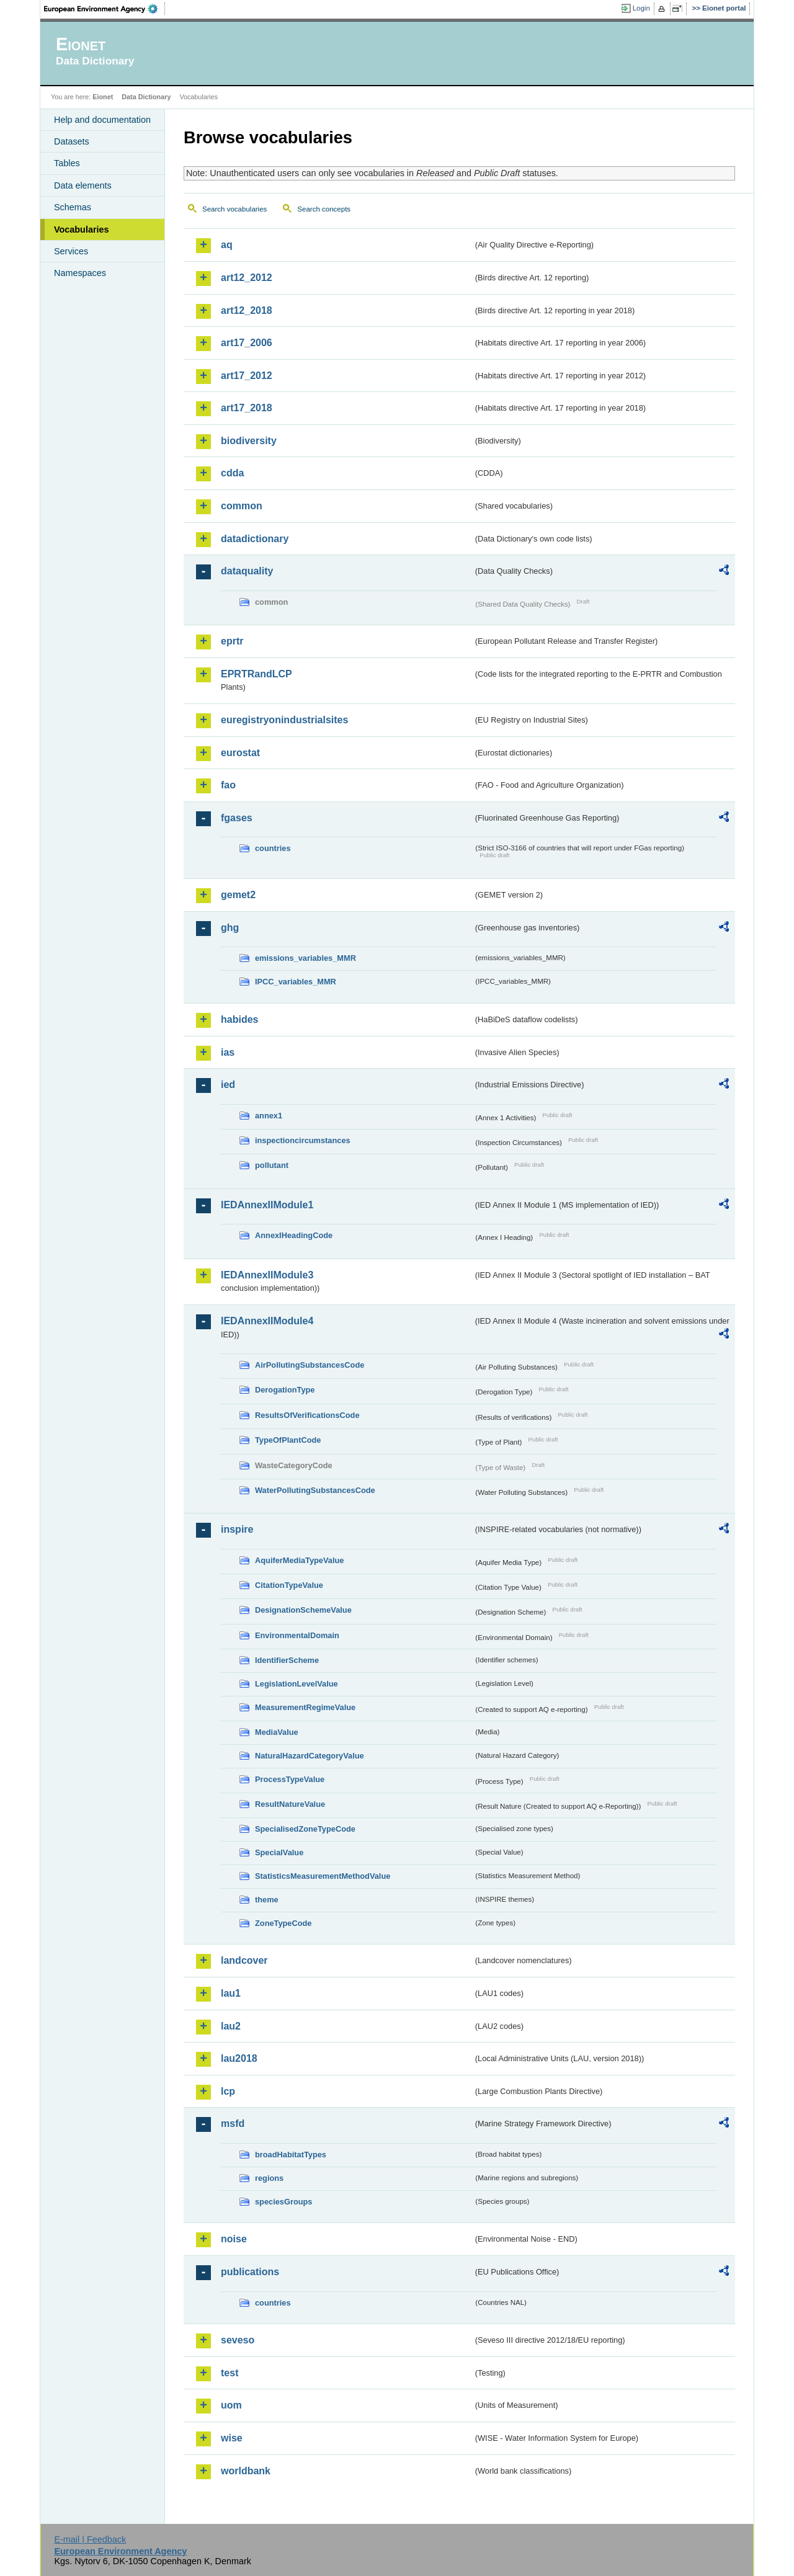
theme (267, 1899)
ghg (230, 927)
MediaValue (276, 1732)
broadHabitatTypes (290, 2154)
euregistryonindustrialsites (284, 720)
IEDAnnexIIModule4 (267, 1321)
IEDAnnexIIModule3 (267, 1275)
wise (232, 2438)
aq (227, 244)
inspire (237, 1529)
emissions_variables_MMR (305, 958)
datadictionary (254, 538)
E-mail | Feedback (90, 2539)
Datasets (71, 141)
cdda (232, 473)
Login (641, 8)
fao (228, 785)
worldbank (245, 2471)
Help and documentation (102, 120)
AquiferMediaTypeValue (299, 1560)
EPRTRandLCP (256, 674)
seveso (237, 2340)
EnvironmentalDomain (297, 1635)
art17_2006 (246, 342)
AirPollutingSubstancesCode (309, 1365)
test (229, 2373)
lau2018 (239, 2058)
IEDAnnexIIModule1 (267, 1205)
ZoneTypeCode (283, 1923)
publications (250, 2271)
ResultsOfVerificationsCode (307, 1415)
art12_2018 (246, 310)
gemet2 (238, 894)
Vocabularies (81, 229)
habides (239, 1019)
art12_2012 (246, 277)
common (241, 506)
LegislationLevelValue (296, 1683)
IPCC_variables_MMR (295, 981)
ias (227, 1052)
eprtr (232, 641)
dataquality (247, 571)
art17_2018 (246, 408)
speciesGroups (283, 2201)
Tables (67, 163)
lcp (228, 2091)
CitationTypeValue (289, 1585)
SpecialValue (279, 1852)
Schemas (72, 207)
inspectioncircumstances (302, 1140)
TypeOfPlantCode (288, 1440)
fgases (236, 818)
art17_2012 (246, 375)
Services (71, 251)
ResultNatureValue (290, 1804)
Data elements (83, 185)
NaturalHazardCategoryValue (309, 1755)
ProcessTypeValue (289, 1779)
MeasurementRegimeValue (305, 1707)
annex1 (268, 1115)
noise (234, 2239)
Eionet (102, 96)
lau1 (231, 1993)
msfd (232, 2123)
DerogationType (284, 1389)
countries (273, 848)
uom (231, 2405)
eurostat (240, 752)
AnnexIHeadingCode (293, 1235)
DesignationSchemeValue (303, 1610)
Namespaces (80, 273)
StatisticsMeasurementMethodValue (322, 1876)
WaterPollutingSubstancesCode (315, 1490)
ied (228, 1084)
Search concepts (323, 209)
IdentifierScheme (287, 1660)
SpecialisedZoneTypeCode (305, 1829)
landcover (244, 1960)
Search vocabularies (234, 209)
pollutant (271, 1165)
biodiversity (249, 440)
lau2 (231, 2026)
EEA (105, 8)
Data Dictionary (146, 96)
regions (269, 2178)
